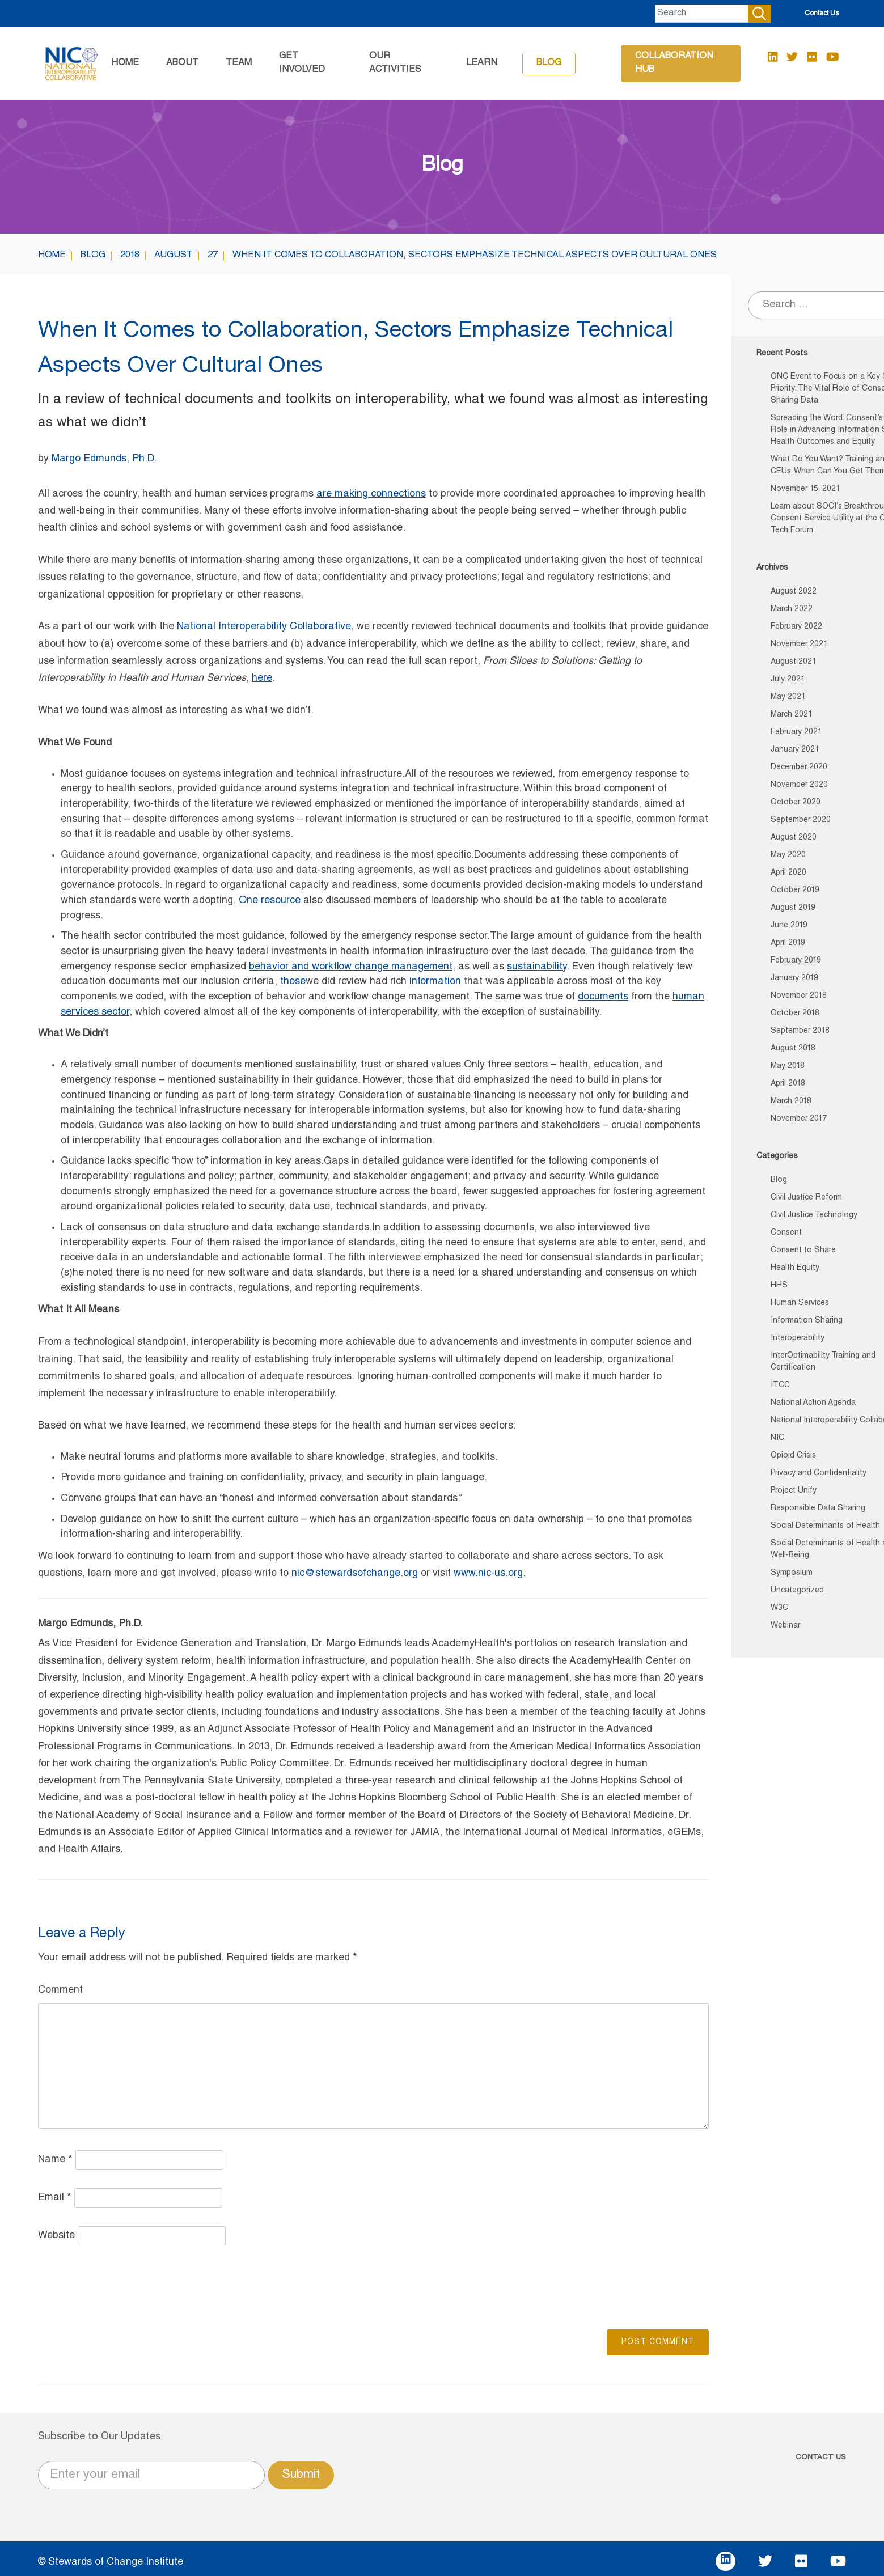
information (435, 982)
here (262, 678)
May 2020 (788, 855)
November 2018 (799, 996)
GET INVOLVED (302, 63)
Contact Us (822, 13)
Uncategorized (797, 1591)
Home (125, 63)
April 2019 (788, 943)
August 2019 (793, 908)
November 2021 (799, 645)
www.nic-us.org (488, 1574)
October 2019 (795, 891)
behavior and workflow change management (350, 967)
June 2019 (789, 926)
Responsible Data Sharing (818, 1508)
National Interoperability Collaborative (264, 627)
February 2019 (796, 961)
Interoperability (797, 1338)
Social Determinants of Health (825, 1526)
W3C (779, 1608)
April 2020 (788, 873)
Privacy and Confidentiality (818, 1473)
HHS (779, 1286)
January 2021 (795, 750)
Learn (481, 63)
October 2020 (795, 803)
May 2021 (788, 697)
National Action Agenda (813, 1403)
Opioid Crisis (793, 1456)
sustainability (536, 967)
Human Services (800, 1303)
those (293, 982)
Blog (548, 63)
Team (239, 63)
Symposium (792, 1573)
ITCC (780, 1385)
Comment (60, 1990)
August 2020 (794, 838)
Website (56, 2236)
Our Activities (395, 63)
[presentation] (124, 2286)
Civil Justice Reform (806, 1198)
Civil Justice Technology (814, 1215)
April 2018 (788, 1084)
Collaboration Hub (674, 63)
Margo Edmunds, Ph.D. (104, 459)
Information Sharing (807, 1321)
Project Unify (794, 1491)
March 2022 (792, 609)
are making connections (371, 494)
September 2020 (801, 820)
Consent (786, 1233)
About (182, 63)
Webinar (785, 1626)
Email (54, 2198)
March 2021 (792, 715)
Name (55, 2160)
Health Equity (795, 1268)
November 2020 (799, 785)
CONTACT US (821, 2457)
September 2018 (800, 1031)
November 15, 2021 (805, 489)
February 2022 (796, 627)
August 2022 (794, 592)
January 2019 (794, 978)
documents (603, 997)
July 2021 (788, 680)
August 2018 (793, 1049)
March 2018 (791, 1101)
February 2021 (796, 732)
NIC (777, 1438)
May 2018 (788, 1066)
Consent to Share (803, 1251)
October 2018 (795, 1014)
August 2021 (794, 662)
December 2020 (799, 768)
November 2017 (799, 1119)
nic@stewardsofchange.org (354, 1574)
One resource (270, 901)
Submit (301, 2475)
